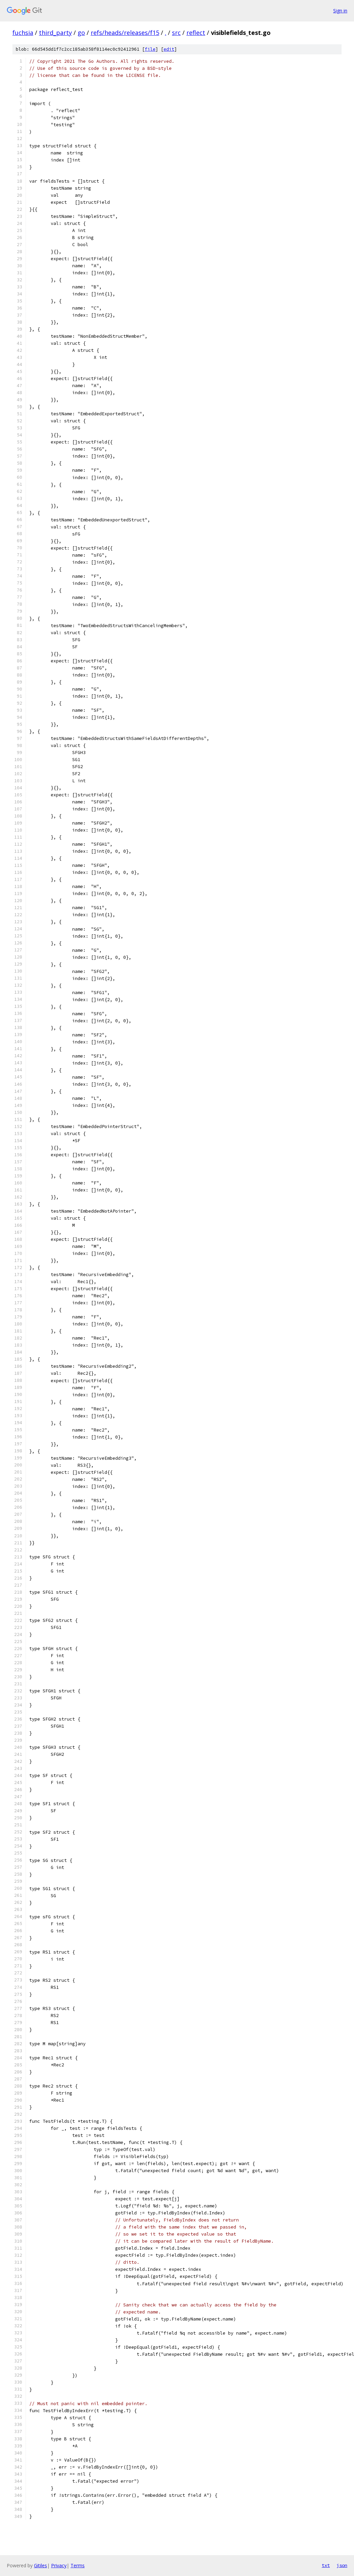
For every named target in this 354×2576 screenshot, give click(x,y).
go (81, 33)
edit (169, 49)
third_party (55, 33)
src (176, 33)
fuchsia (22, 33)
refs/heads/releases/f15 (125, 33)
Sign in (340, 10)
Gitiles (40, 2565)
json (342, 2565)
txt (326, 2565)
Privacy (59, 2565)
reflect (195, 33)
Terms (78, 2565)
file (150, 49)
